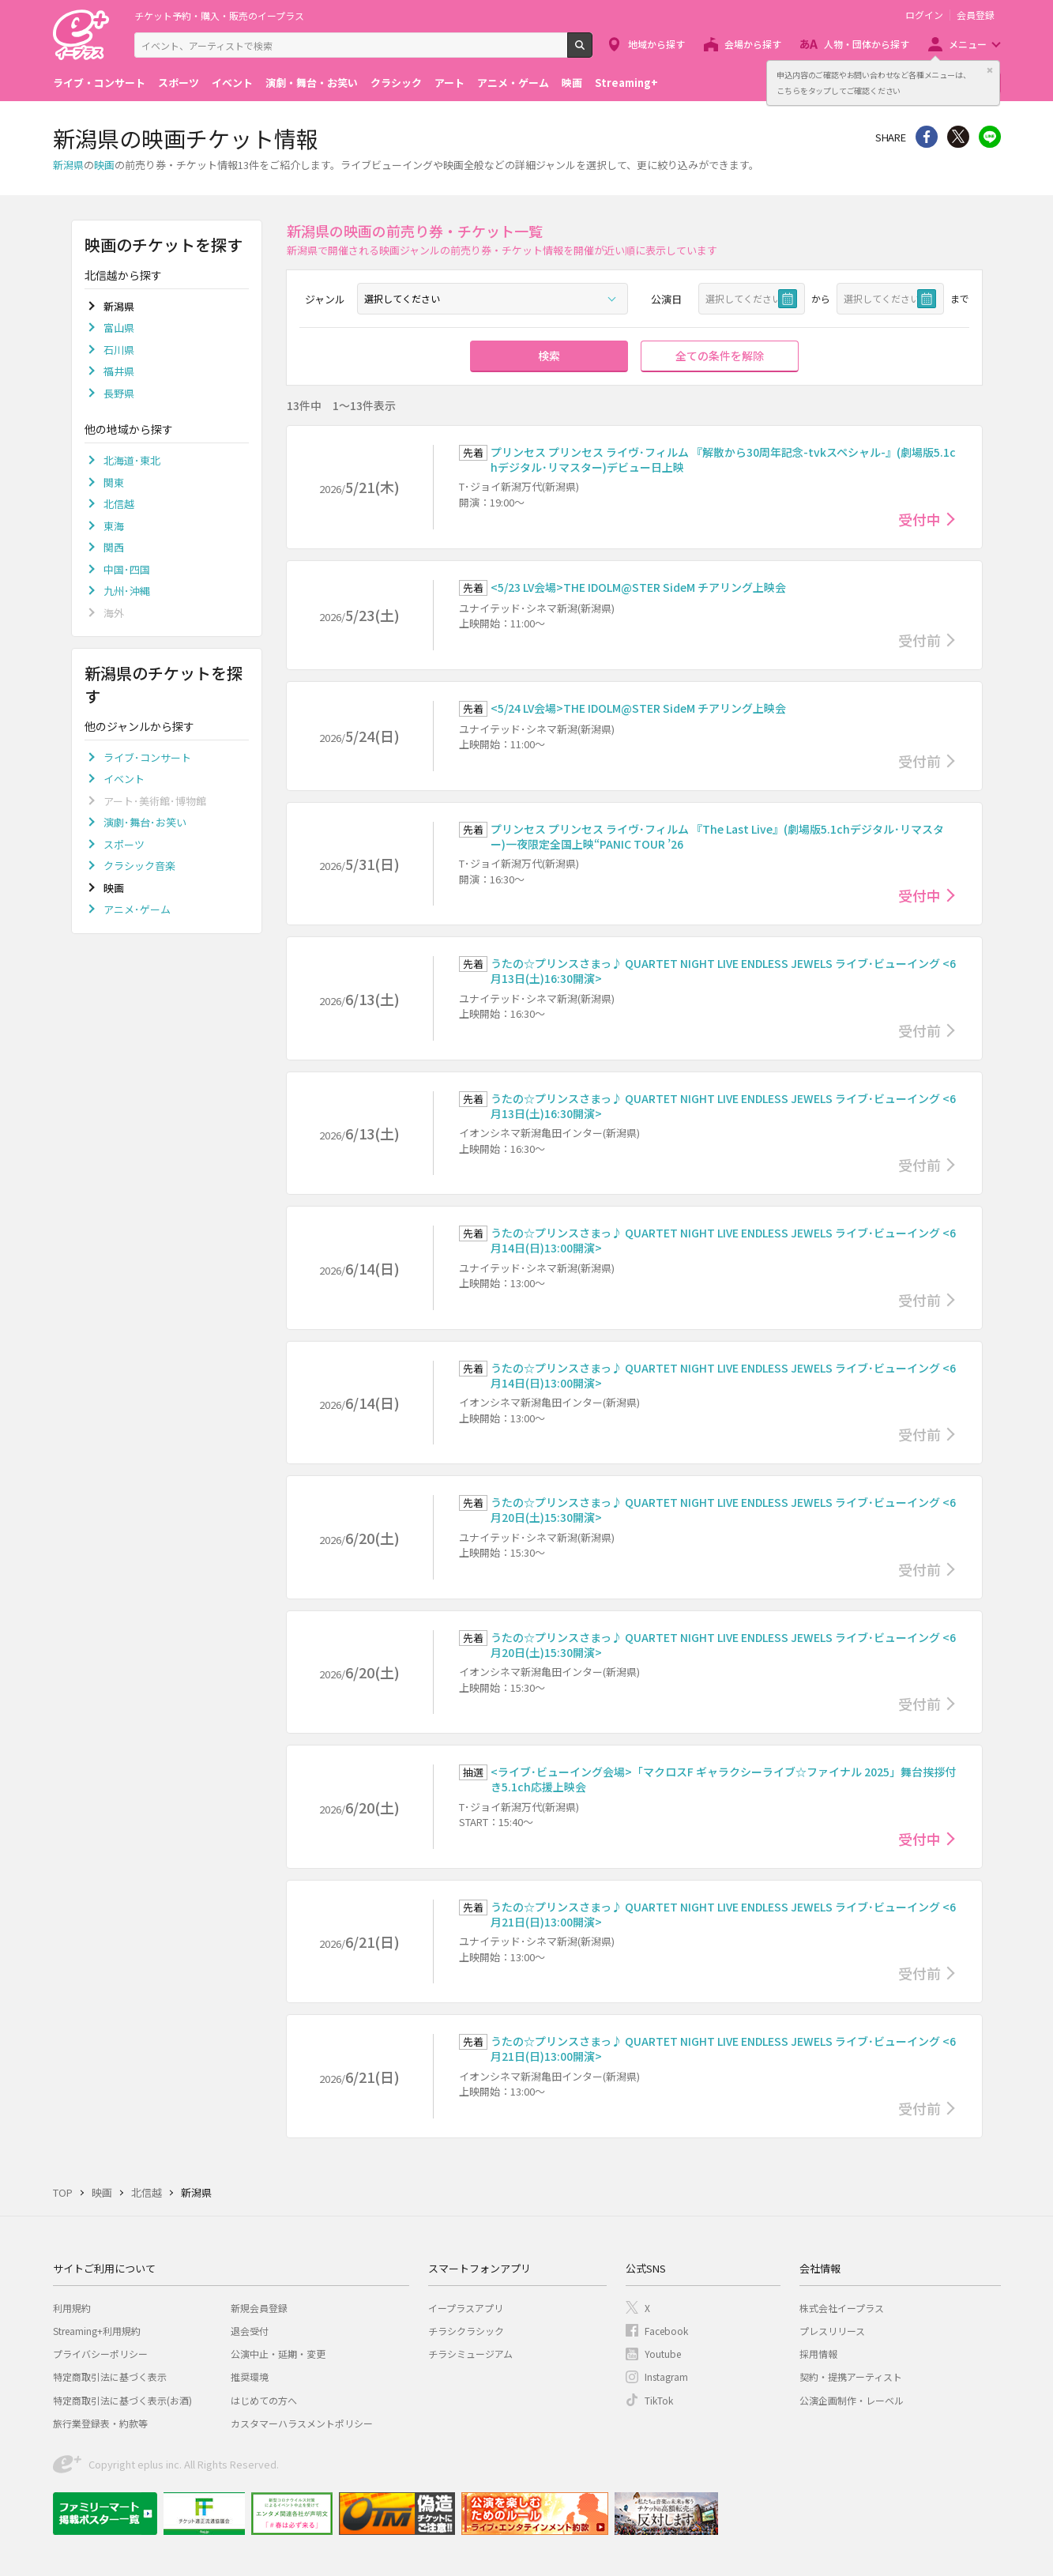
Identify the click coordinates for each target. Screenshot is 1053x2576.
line (990, 137)
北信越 (118, 503)
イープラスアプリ (465, 2307)
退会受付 (250, 2330)
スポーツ (178, 82)
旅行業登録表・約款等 (100, 2423)
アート (449, 82)
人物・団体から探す (866, 44)
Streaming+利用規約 (97, 2330)
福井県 (118, 370)
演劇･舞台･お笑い (144, 822)
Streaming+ (626, 82)
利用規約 (72, 2307)
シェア (927, 137)
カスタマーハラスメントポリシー (302, 2423)
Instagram (666, 2376)
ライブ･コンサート (147, 757)
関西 (113, 547)
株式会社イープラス (841, 2307)
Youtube (663, 2353)
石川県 (118, 349)
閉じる (989, 70)
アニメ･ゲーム (137, 909)
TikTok (659, 2400)
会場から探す (752, 44)
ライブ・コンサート (99, 82)
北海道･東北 (131, 460)
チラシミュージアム (470, 2353)
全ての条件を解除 (719, 355)
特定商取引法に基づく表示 (110, 2376)
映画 (572, 82)
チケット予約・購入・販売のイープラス (219, 15)
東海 (113, 525)
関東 (113, 482)
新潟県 (68, 164)
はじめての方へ (264, 2400)
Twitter (958, 137)
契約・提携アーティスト (850, 2376)
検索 (549, 355)
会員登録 (976, 15)
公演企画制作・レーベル (851, 2400)
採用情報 (818, 2353)
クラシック (396, 82)
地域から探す (656, 44)
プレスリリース (832, 2330)
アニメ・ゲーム (513, 82)
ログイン (924, 15)
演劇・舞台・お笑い (311, 82)
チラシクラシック (466, 2330)
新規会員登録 (259, 2307)
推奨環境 (250, 2376)
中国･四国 (126, 569)
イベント (232, 82)
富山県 (118, 327)
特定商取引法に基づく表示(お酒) (122, 2400)
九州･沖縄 (126, 590)
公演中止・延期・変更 (278, 2353)
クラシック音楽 (139, 865)
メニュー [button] (968, 44)
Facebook (666, 2330)
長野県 (118, 393)
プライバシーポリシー (100, 2353)
